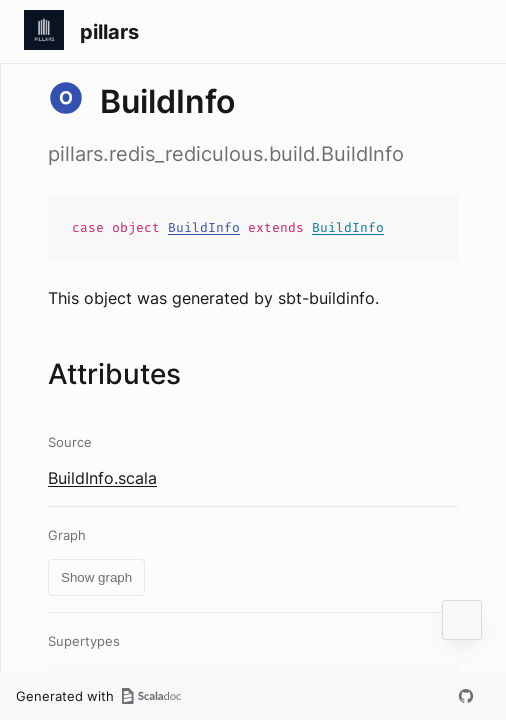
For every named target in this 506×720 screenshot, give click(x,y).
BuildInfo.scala (102, 478)
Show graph (96, 577)
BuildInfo (204, 227)
